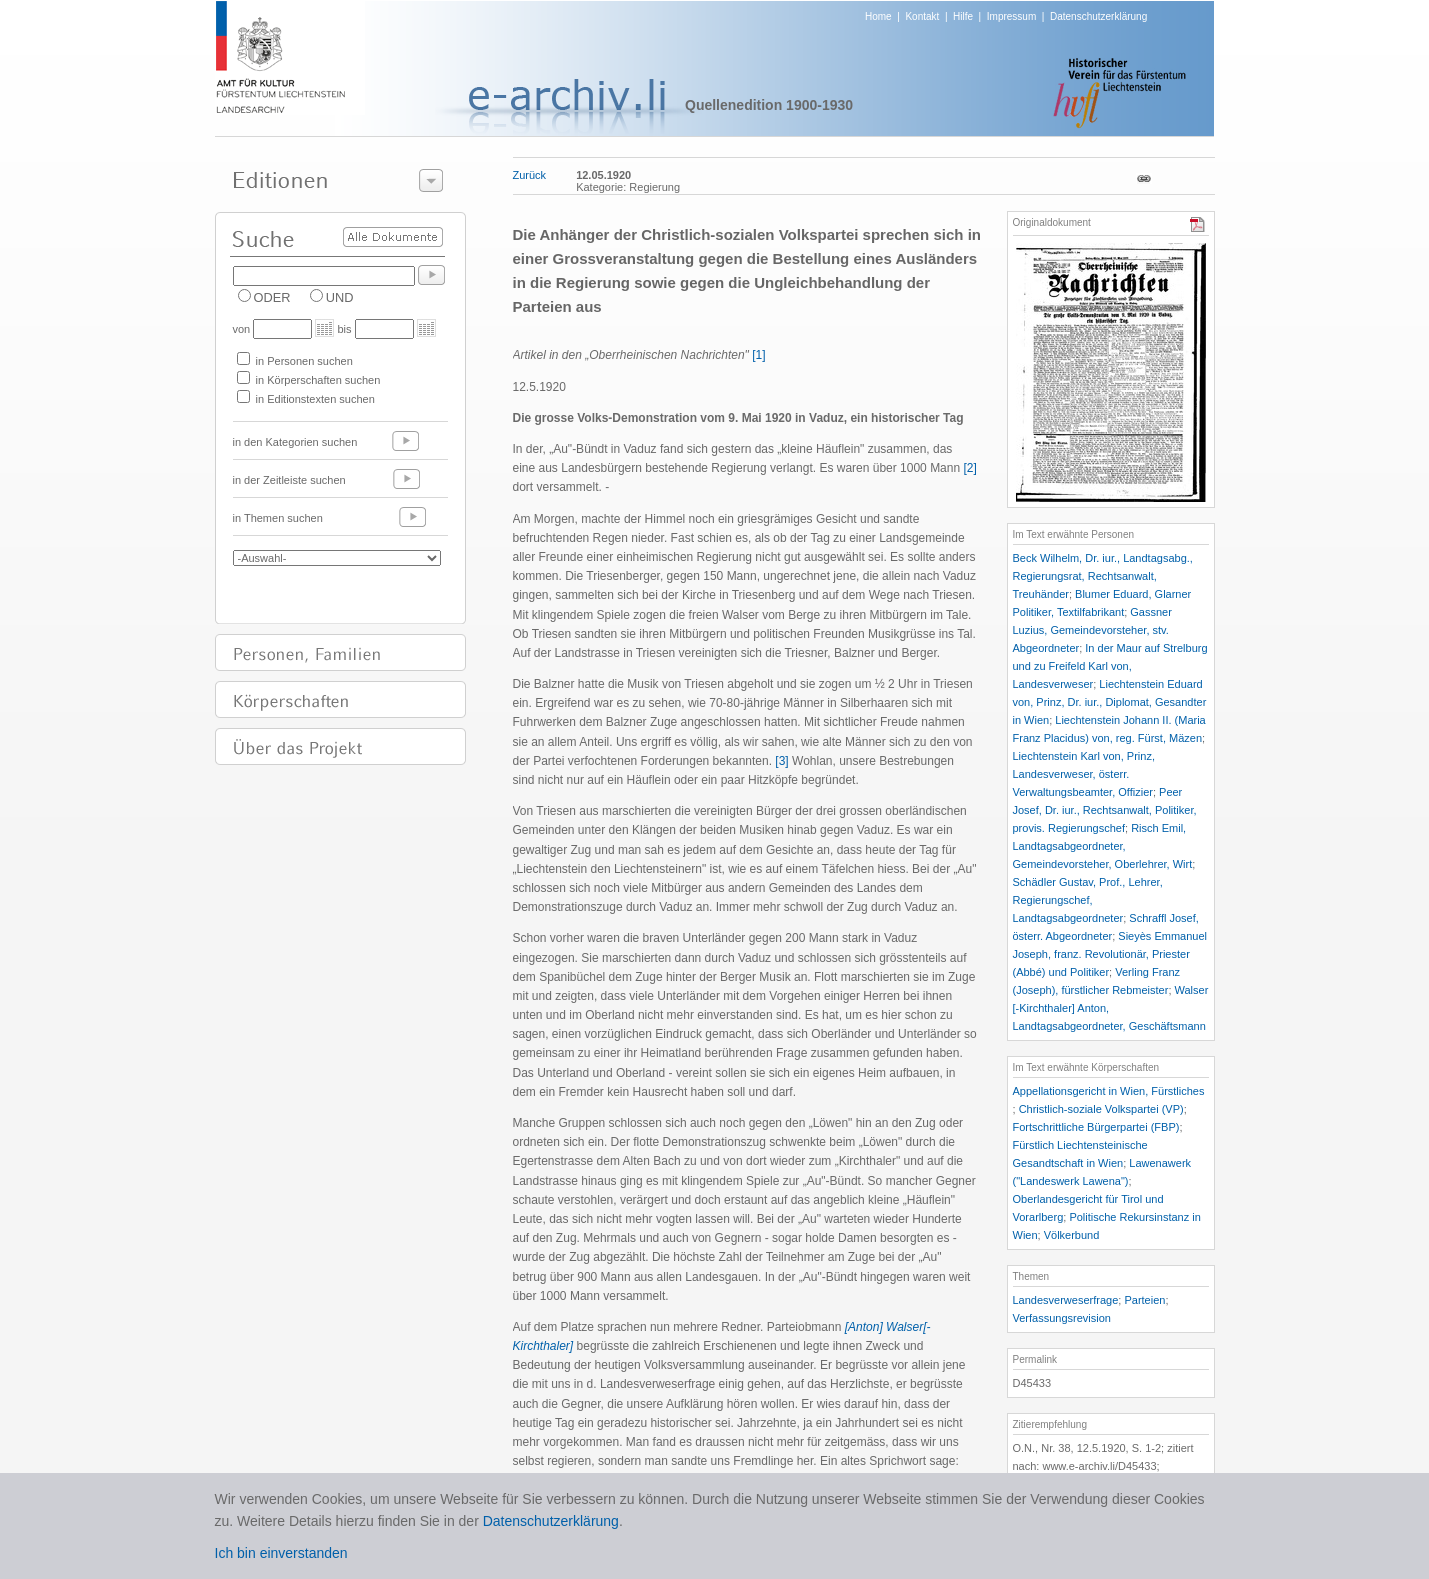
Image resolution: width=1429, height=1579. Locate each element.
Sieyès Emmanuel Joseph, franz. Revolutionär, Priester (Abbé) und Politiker (1110, 954)
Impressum (1011, 16)
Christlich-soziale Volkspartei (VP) (1101, 1109)
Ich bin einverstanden (281, 1553)
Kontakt (922, 16)
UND (340, 297)
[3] (781, 761)
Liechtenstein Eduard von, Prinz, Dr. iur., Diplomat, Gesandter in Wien (1110, 702)
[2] (969, 468)
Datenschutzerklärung (1098, 16)
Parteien (1144, 1300)
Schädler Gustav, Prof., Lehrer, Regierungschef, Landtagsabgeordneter (1088, 900)
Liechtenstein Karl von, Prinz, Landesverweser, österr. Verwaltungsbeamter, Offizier (1084, 774)
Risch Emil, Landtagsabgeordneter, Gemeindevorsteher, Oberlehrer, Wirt (1103, 846)
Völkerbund (1072, 1235)
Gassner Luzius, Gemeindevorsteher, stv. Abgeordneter (1092, 630)
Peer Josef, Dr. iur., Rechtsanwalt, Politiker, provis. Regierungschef (1105, 810)
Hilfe (963, 16)
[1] (758, 355)
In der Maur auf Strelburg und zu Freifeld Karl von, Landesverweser (1110, 666)
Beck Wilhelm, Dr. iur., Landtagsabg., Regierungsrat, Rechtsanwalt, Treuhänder (1103, 576)
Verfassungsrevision (1062, 1318)
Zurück (530, 175)
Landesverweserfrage (1066, 1300)
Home (878, 16)
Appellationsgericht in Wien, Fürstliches (1109, 1091)
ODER (272, 297)
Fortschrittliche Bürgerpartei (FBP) (1096, 1127)
